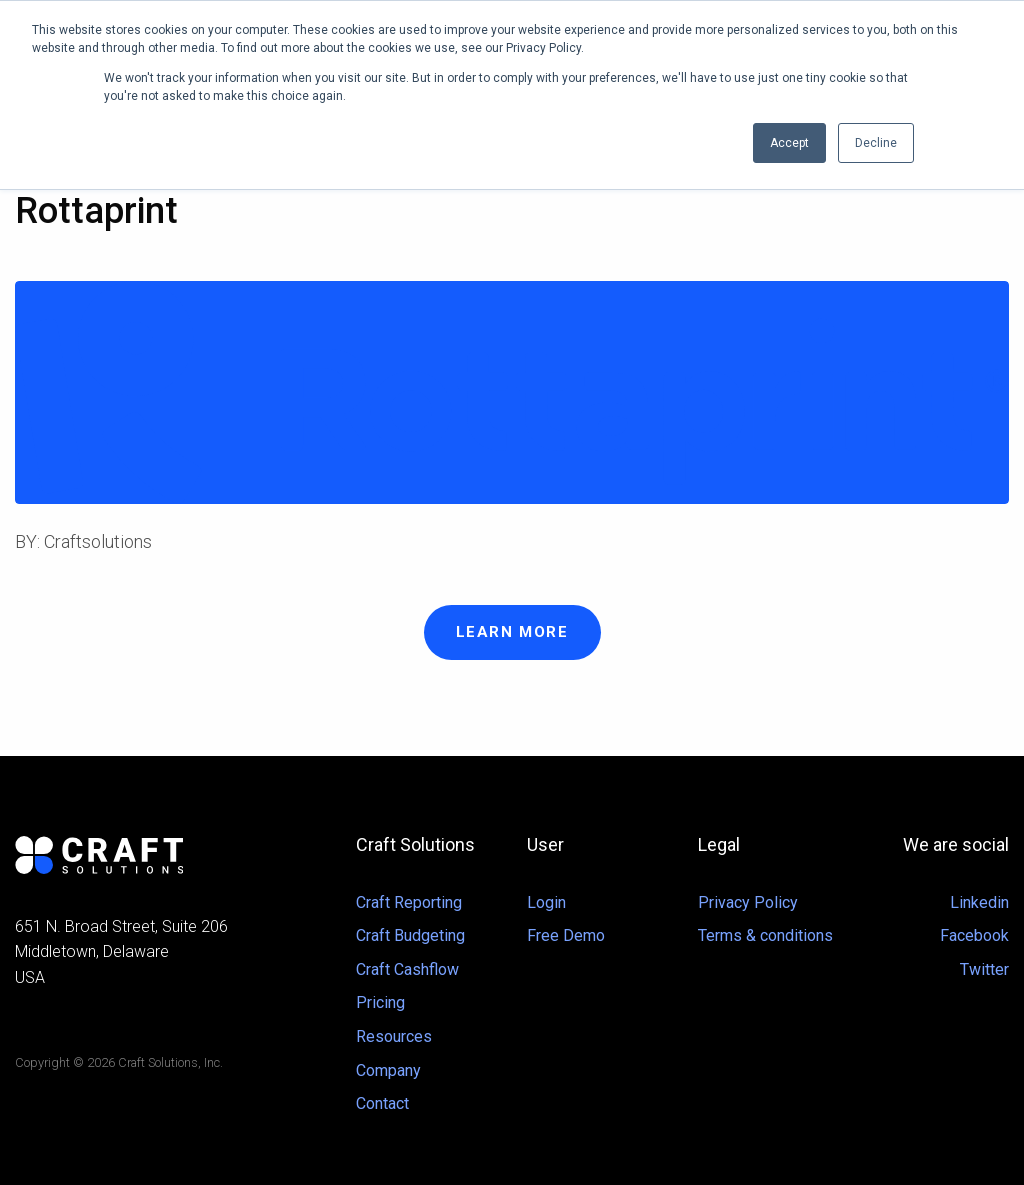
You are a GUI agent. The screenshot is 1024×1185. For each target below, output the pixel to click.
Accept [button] (789, 143)
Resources (394, 1036)
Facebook (974, 935)
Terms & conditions (765, 935)
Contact (382, 1103)
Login (546, 902)
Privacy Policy (748, 902)
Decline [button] (876, 143)
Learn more (512, 632)
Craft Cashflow (407, 969)
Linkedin (979, 902)
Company (388, 1070)
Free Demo (566, 935)
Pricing (380, 1002)
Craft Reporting (409, 902)
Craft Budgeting (410, 935)
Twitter (984, 969)
